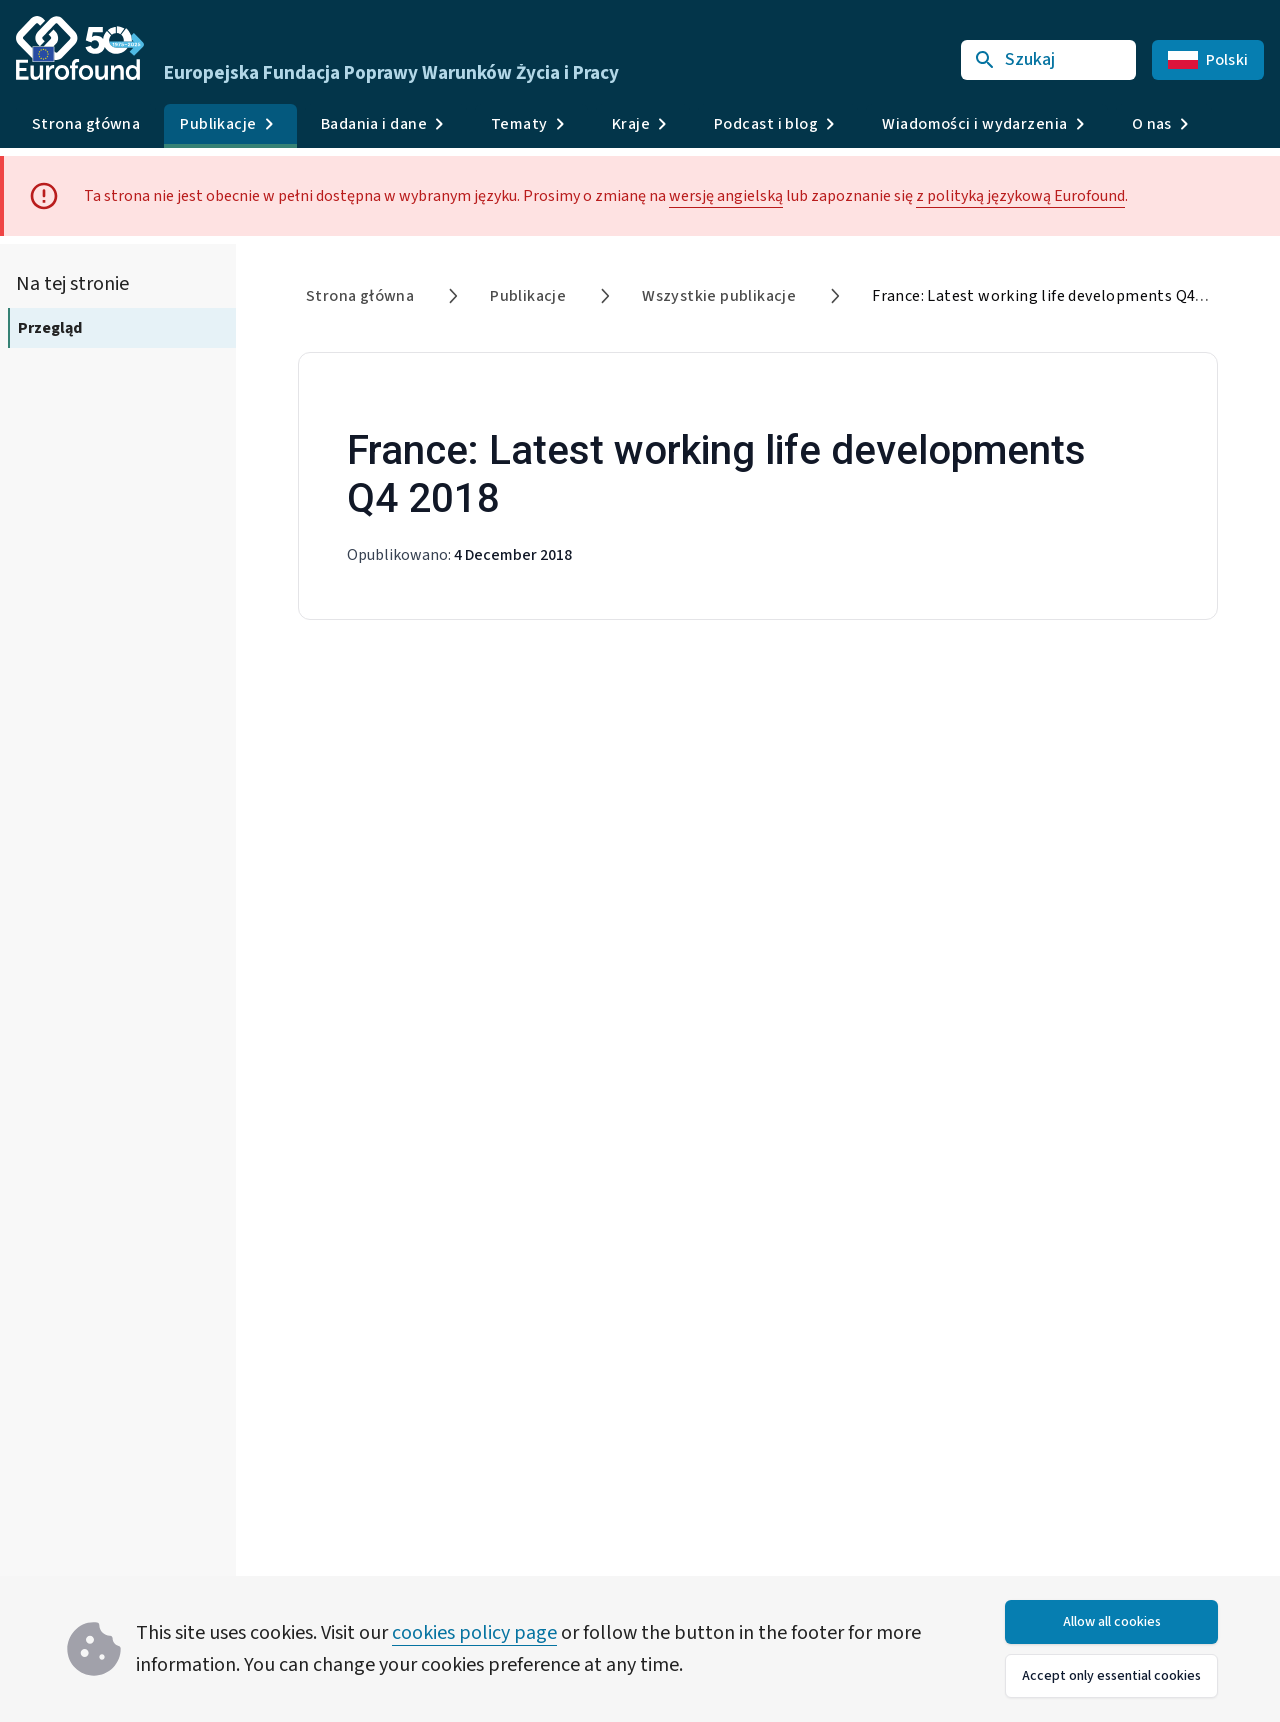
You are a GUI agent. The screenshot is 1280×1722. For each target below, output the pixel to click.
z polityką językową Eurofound (1020, 196)
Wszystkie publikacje (719, 296)
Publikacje (528, 296)
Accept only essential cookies (1111, 1676)
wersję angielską (726, 196)
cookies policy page (474, 1633)
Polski (1208, 60)
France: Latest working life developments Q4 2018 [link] (1052, 296)
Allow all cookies (1112, 1622)
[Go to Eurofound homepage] (80, 48)
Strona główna (86, 124)
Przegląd (50, 328)
